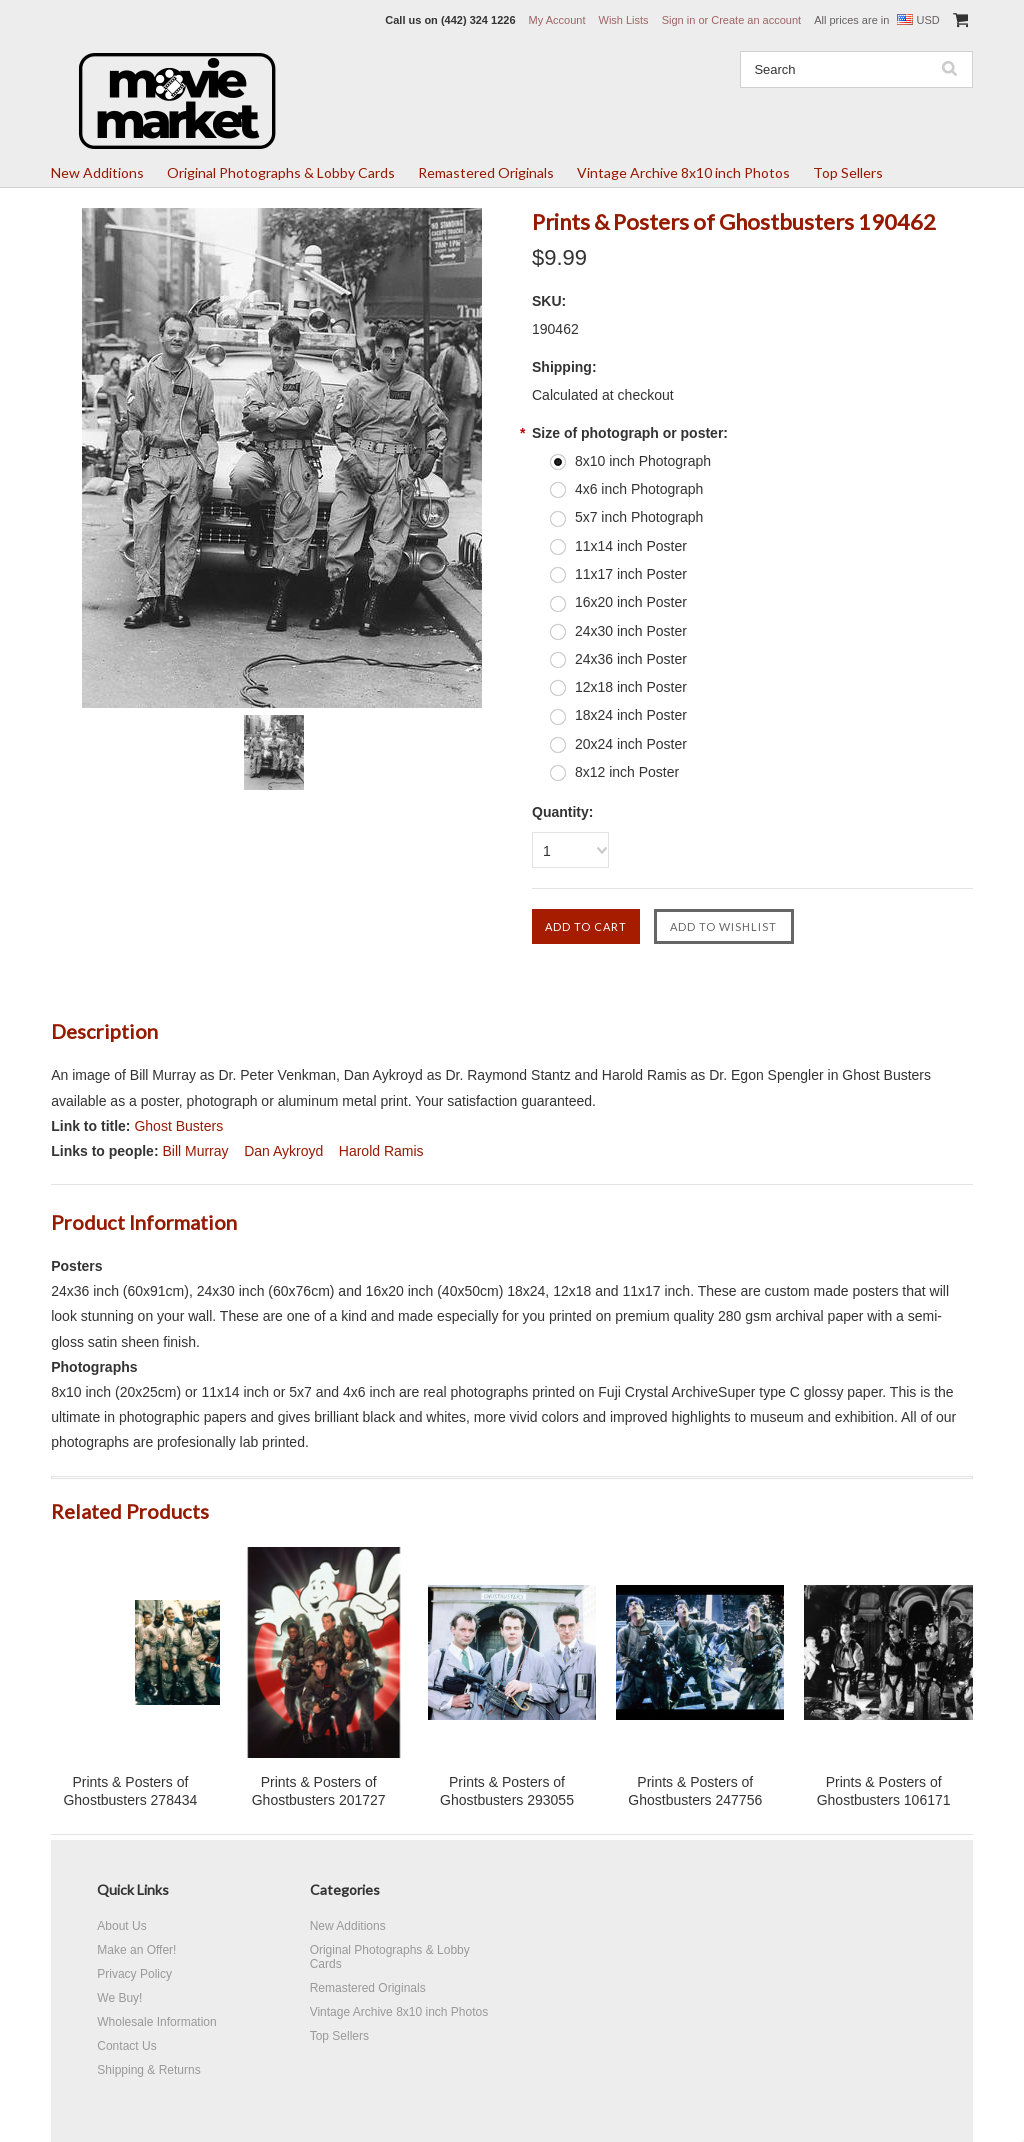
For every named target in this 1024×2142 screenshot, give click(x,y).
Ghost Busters (178, 1126)
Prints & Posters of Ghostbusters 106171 (884, 1791)
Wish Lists (624, 20)
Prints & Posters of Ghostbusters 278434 (130, 1791)
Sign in (679, 20)
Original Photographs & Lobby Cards (281, 172)
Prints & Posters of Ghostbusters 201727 (319, 1791)
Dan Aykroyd (283, 1151)
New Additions (97, 172)
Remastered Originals (486, 172)
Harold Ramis (381, 1151)
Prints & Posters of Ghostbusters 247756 (695, 1791)
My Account (557, 20)
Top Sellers (848, 172)
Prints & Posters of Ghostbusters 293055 (507, 1791)
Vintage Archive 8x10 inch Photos (683, 172)
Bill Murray (195, 1151)
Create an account (756, 20)
